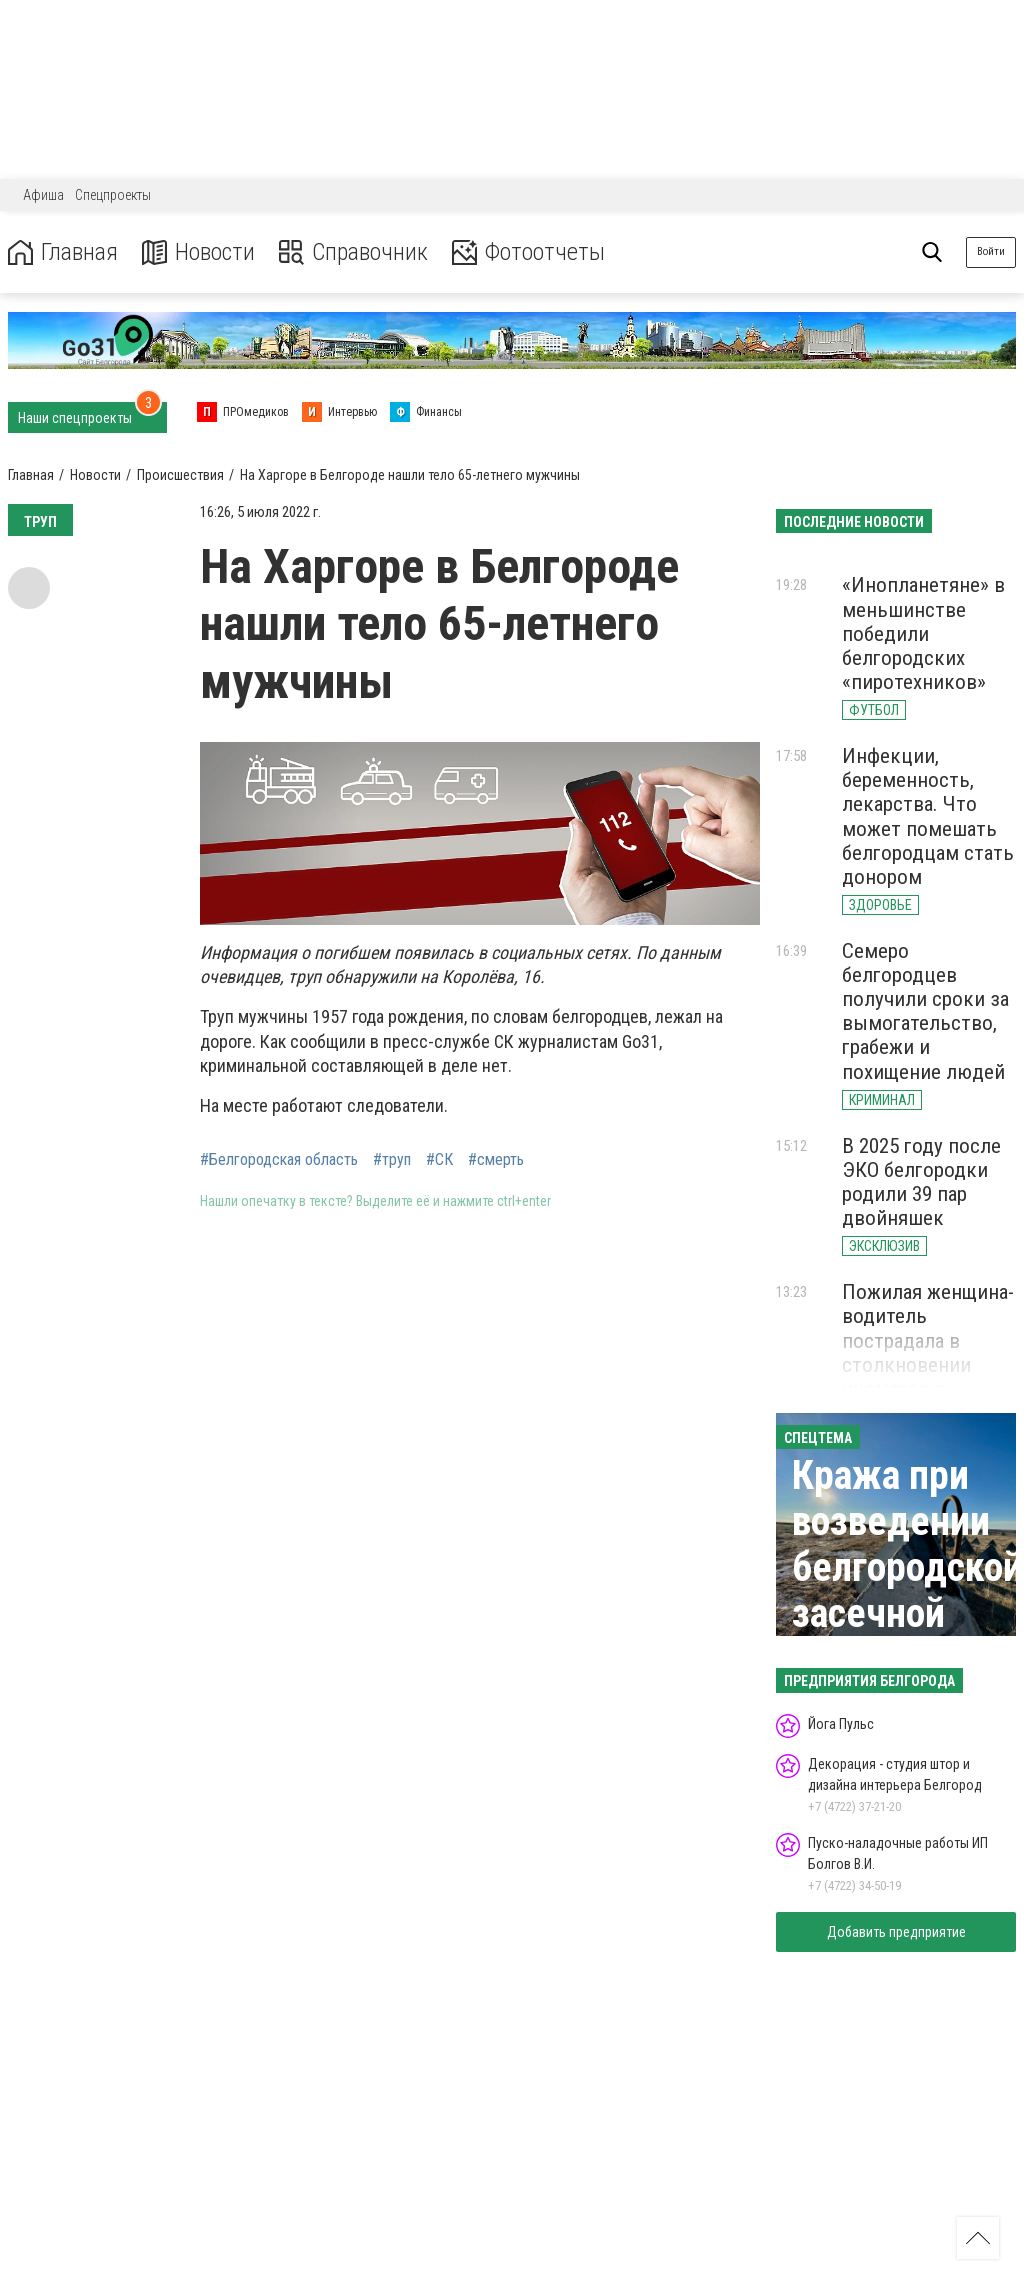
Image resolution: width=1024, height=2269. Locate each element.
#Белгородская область (279, 1160)
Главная (63, 252)
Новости (198, 252)
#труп (392, 1160)
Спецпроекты (113, 195)
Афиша (43, 195)
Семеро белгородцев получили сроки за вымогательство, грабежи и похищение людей (925, 1011)
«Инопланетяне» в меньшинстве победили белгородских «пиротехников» (923, 633)
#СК (439, 1160)
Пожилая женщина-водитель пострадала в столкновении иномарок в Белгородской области (928, 1364)
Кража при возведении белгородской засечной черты (907, 1567)
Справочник (353, 252)
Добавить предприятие (896, 1932)
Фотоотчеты (528, 252)
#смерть (496, 1160)
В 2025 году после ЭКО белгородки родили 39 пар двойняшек (921, 1182)
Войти (991, 251)
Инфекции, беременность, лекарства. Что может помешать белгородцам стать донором (928, 816)
